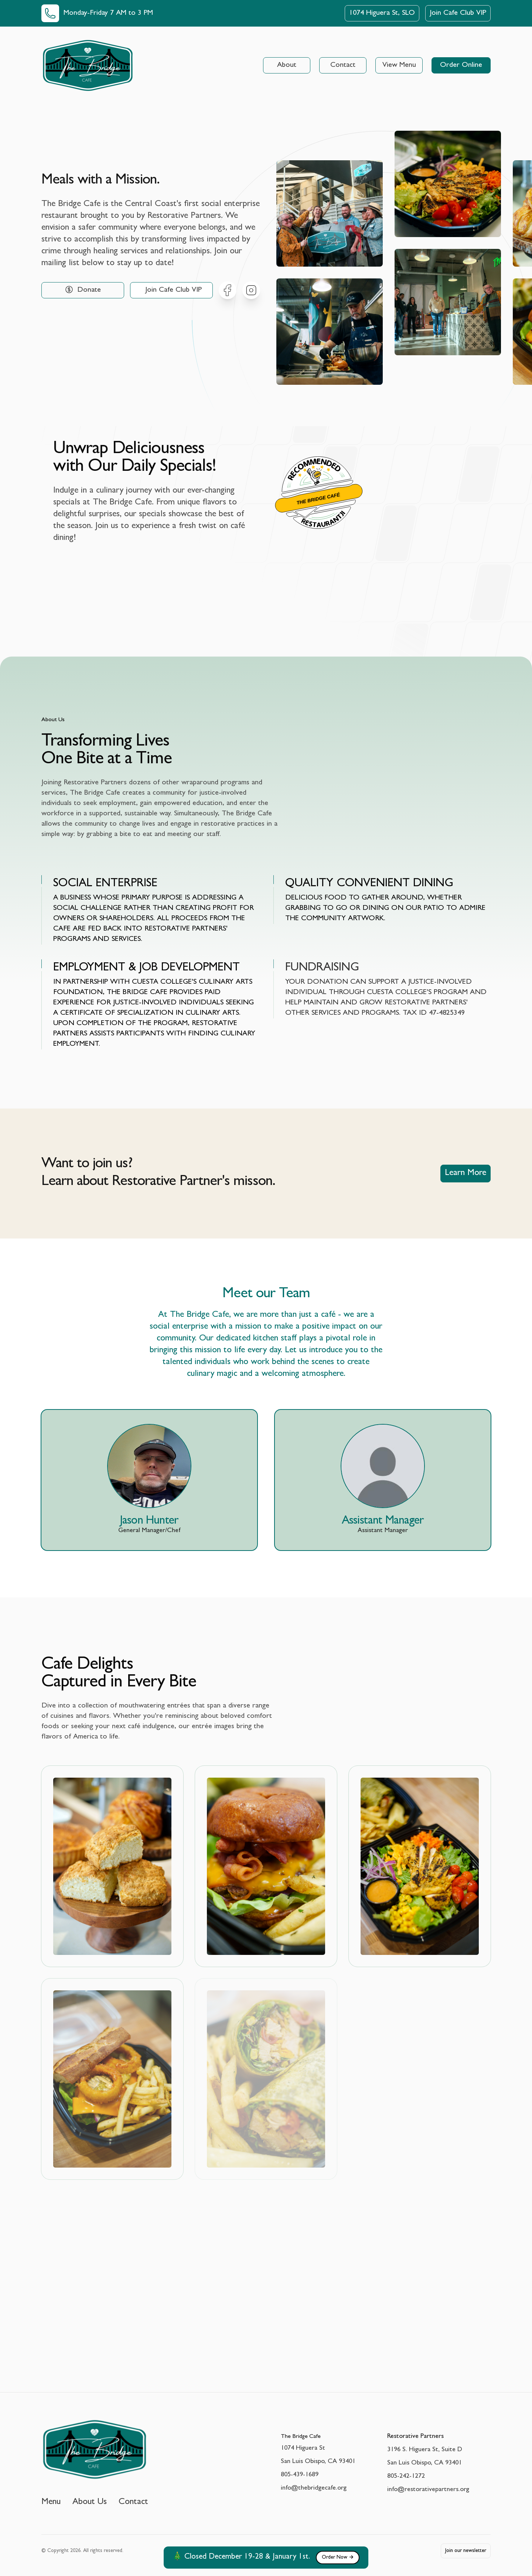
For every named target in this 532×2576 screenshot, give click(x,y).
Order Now (338, 2557)
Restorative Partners (415, 2436)
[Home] (87, 65)
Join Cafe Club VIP (458, 13)
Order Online (461, 65)
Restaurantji (323, 514)
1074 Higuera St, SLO (382, 13)
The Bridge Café (318, 498)
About (286, 65)
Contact (342, 65)
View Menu (399, 65)
